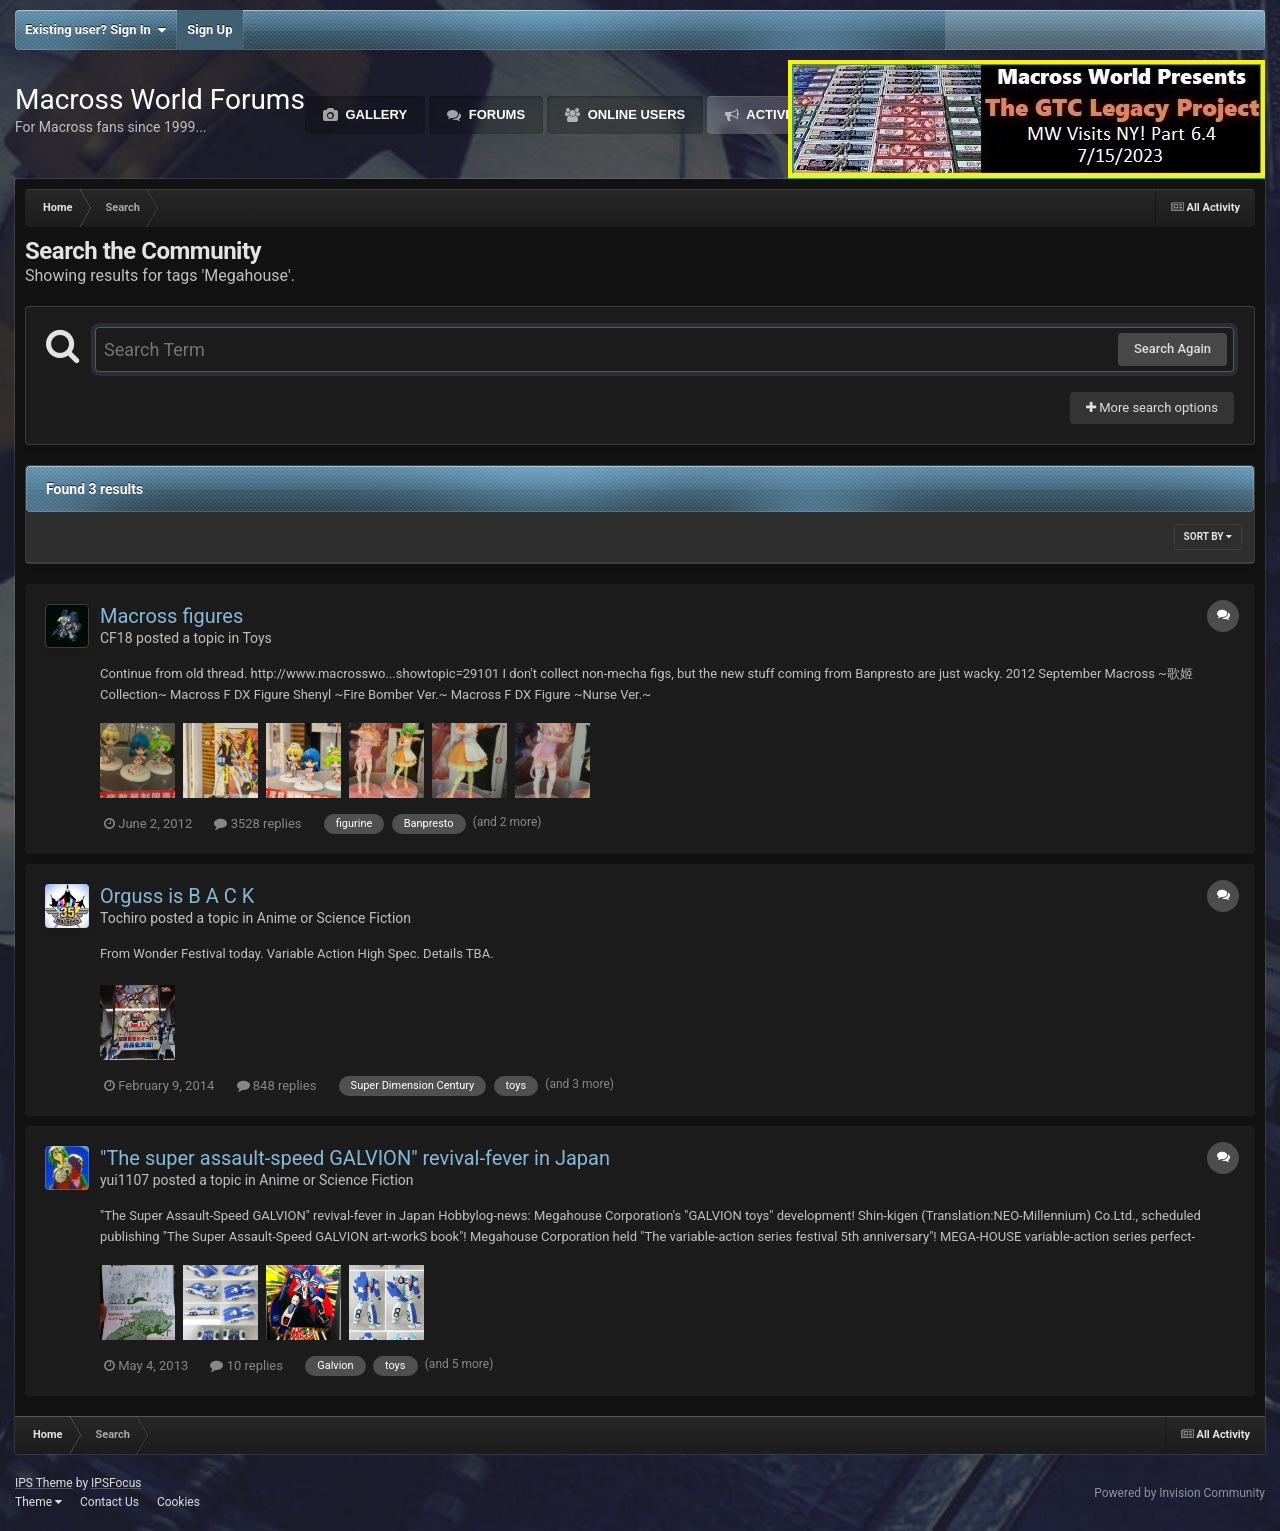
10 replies (246, 1365)
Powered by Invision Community (1179, 1493)
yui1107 (124, 1180)
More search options (1152, 407)
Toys (256, 638)
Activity (776, 114)
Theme (38, 1502)
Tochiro (123, 918)
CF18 (116, 638)
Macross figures (171, 616)
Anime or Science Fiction (334, 918)
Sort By (1208, 536)
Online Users (634, 114)
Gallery (374, 114)
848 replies (277, 1085)
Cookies (178, 1502)
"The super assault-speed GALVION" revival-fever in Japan (355, 1158)
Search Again (1172, 348)
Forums (495, 114)
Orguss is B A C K (177, 896)
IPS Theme (44, 1483)
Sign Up (209, 29)
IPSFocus (116, 1483)
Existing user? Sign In (95, 30)
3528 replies (257, 823)
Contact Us (109, 1502)
